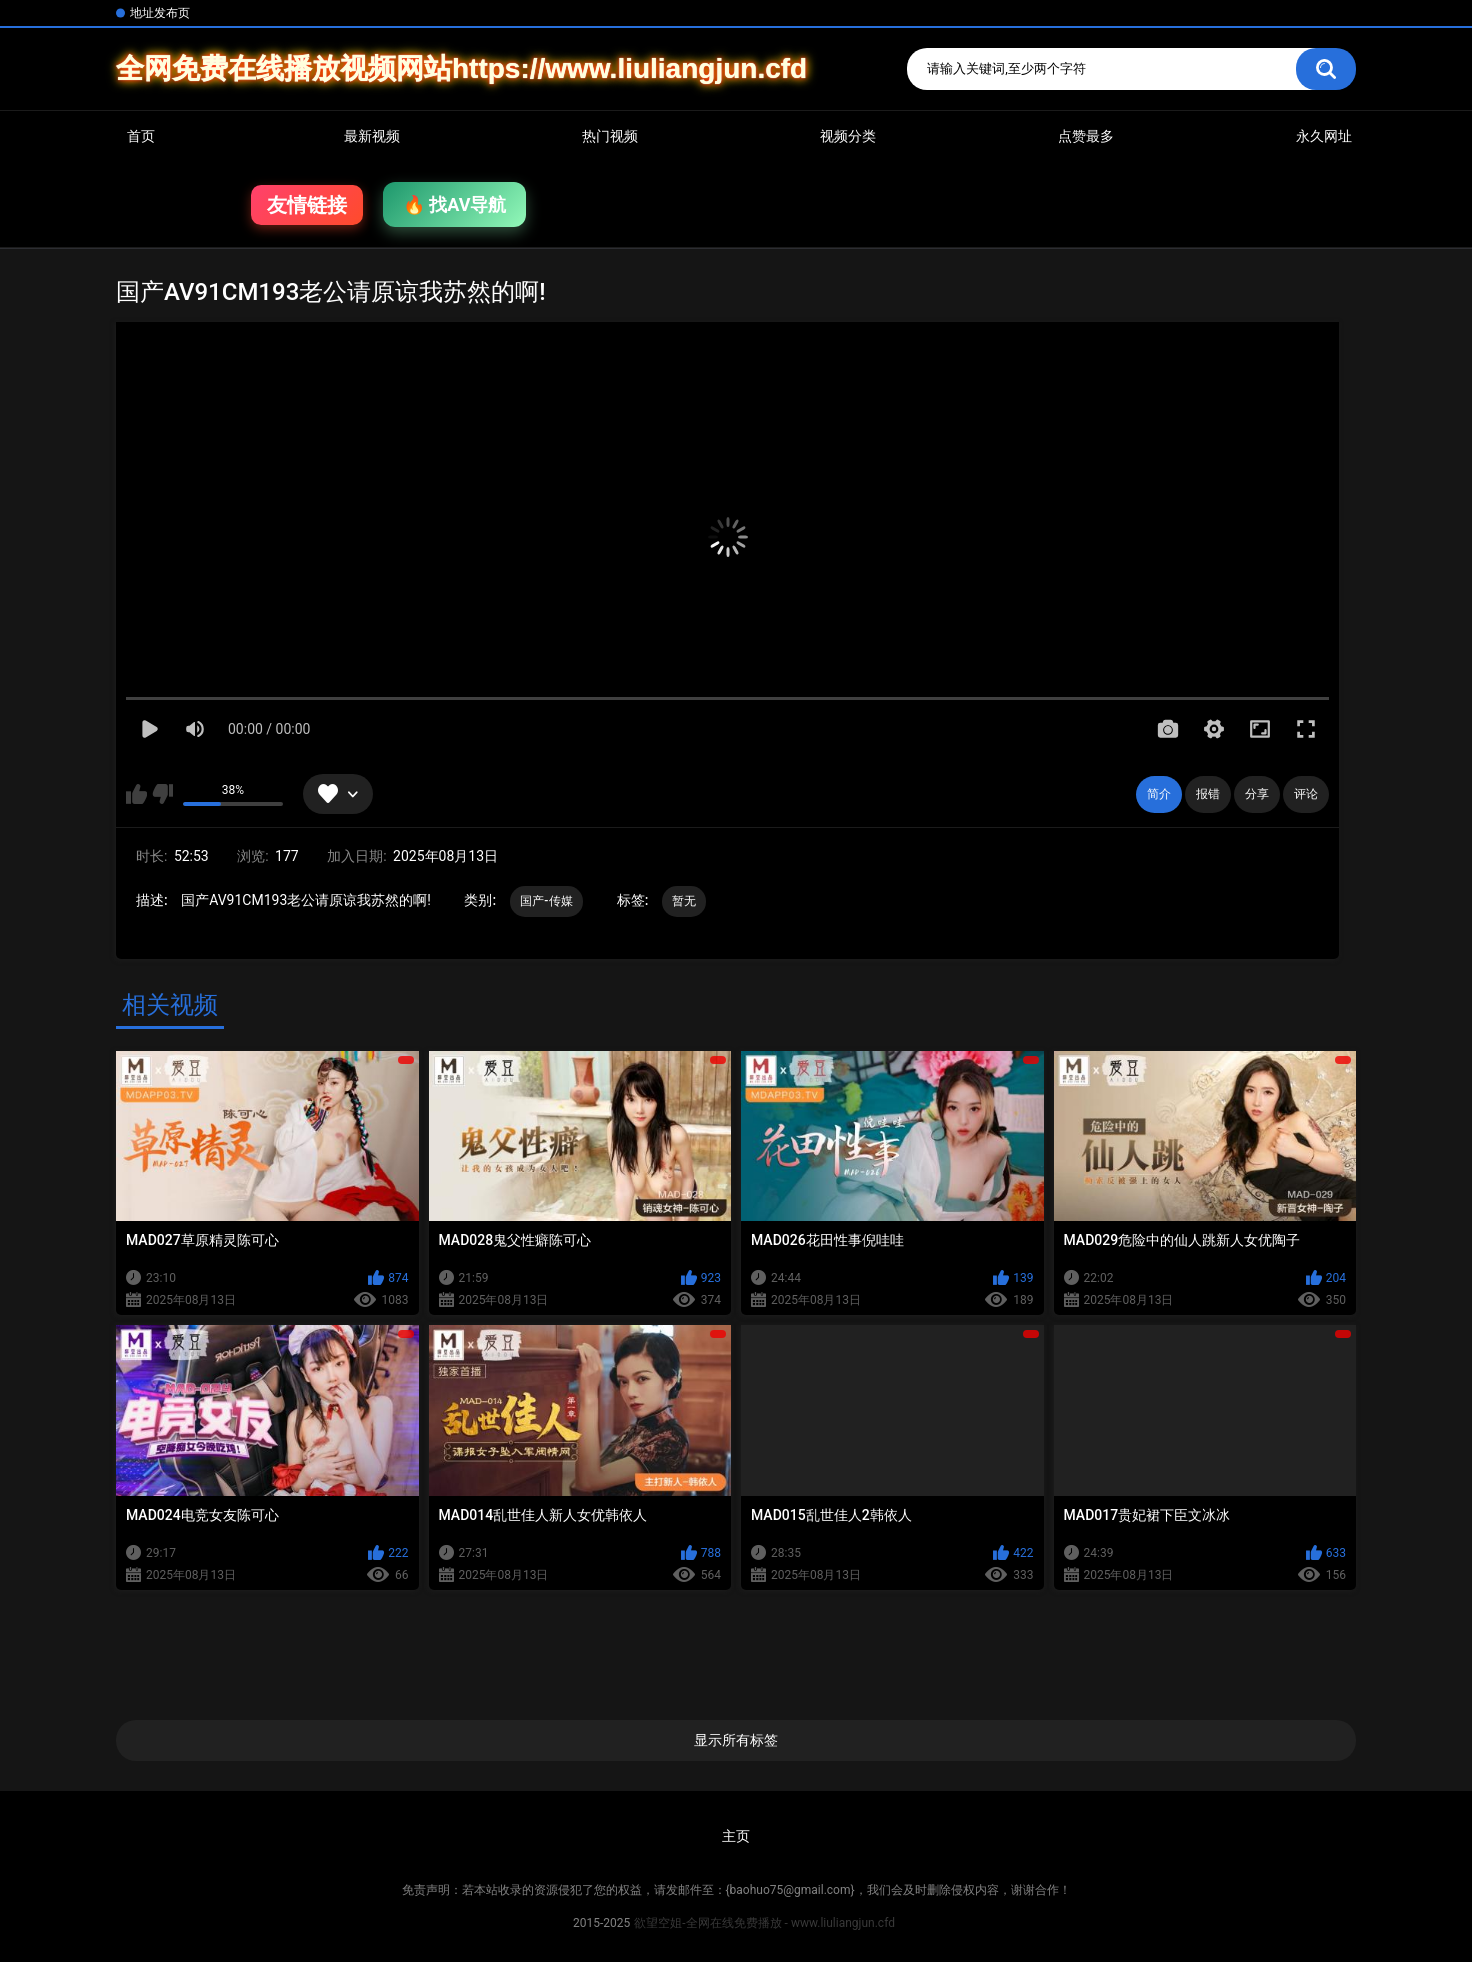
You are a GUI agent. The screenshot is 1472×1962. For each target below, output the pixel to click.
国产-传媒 (547, 901)
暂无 (684, 901)
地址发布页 (160, 13)
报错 (1208, 794)
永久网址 (1324, 136)
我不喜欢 (162, 794)
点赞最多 (1086, 136)
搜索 (1326, 69)
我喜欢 (136, 794)
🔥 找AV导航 (455, 204)
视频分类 (848, 136)
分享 (1257, 794)
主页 (736, 1836)
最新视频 (372, 136)
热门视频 (610, 136)
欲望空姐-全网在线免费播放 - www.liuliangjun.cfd (764, 1923)
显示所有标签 (736, 1740)
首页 (141, 136)
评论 (1306, 794)
